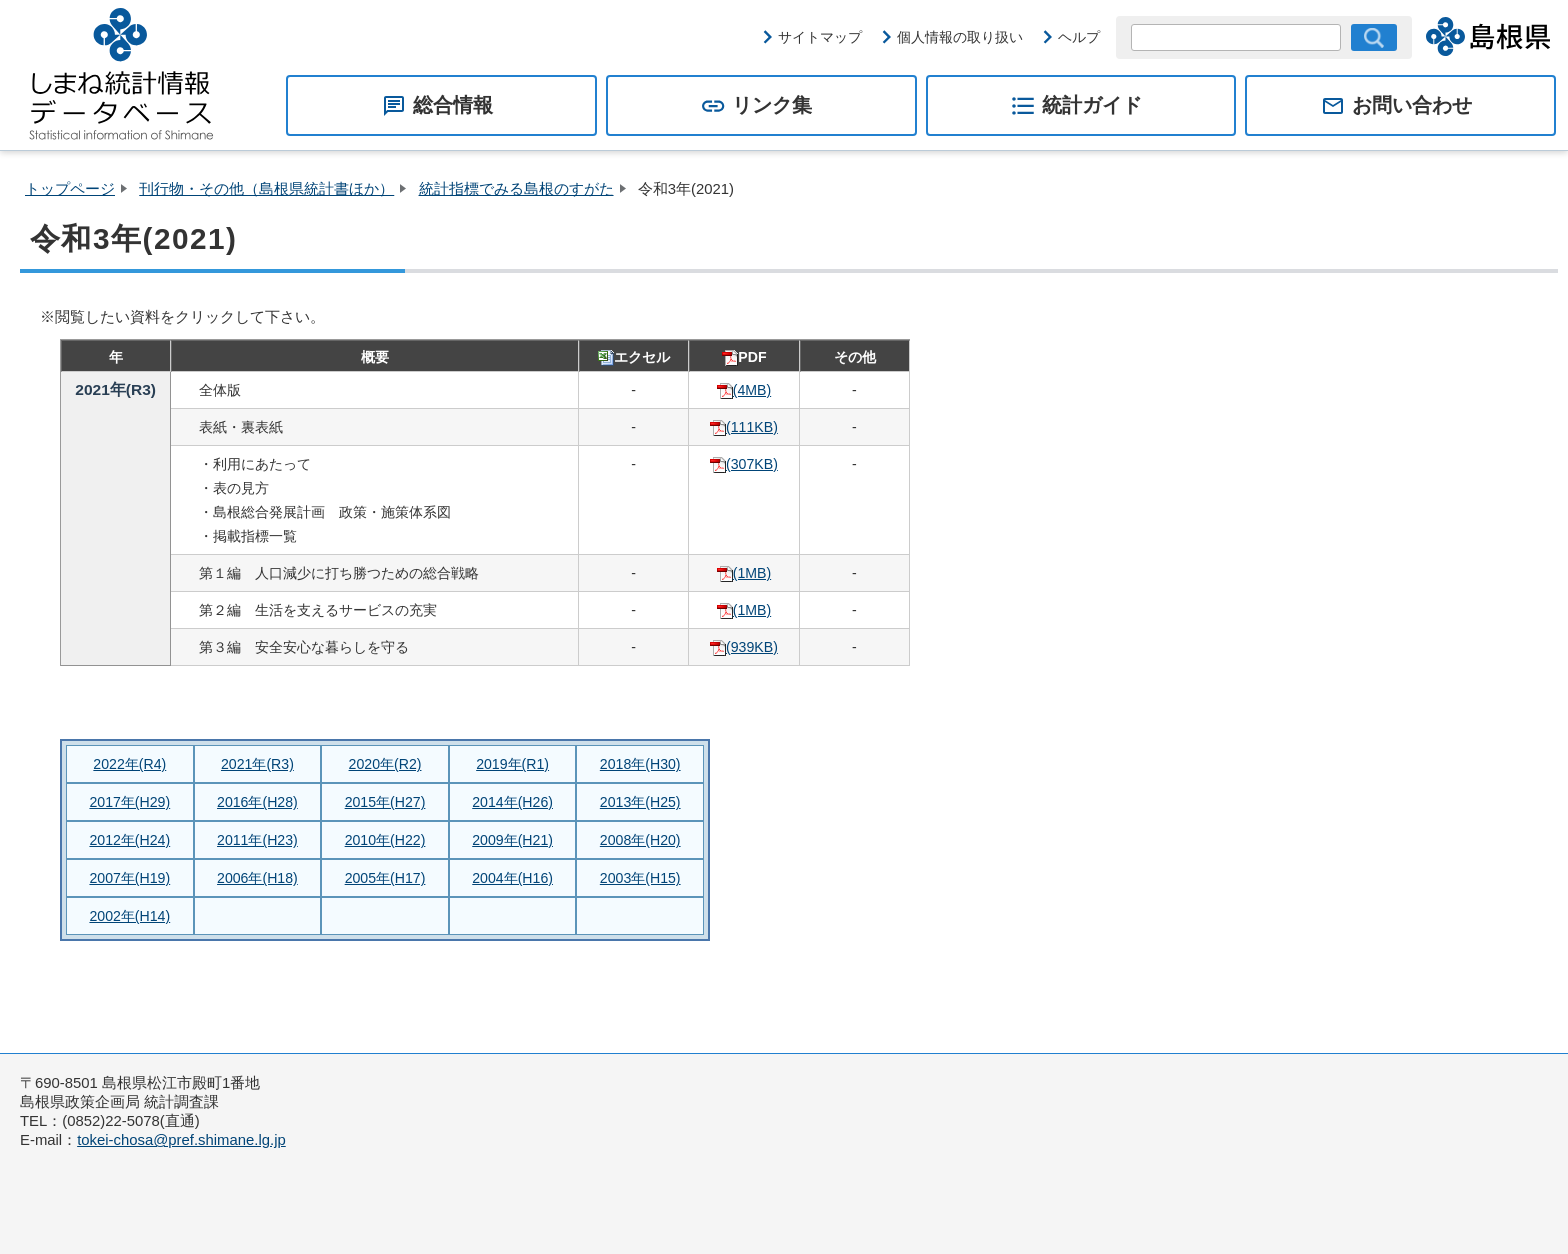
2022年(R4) (129, 764)
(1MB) (744, 573)
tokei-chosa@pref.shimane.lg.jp (181, 1140)
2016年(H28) (257, 802)
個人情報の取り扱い (960, 37)
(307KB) (744, 464)
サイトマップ (820, 37)
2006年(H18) (257, 878)
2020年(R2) (385, 764)
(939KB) (744, 647)
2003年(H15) (640, 878)
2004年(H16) (512, 878)
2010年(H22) (385, 840)
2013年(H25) (640, 802)
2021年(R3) (257, 764)
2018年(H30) (640, 764)
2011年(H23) (257, 840)
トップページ (70, 189)
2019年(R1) (512, 764)
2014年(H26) (512, 802)
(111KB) (744, 427)
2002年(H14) (129, 916)
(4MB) (744, 390)
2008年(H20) (640, 840)
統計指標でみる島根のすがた (516, 189)
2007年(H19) (129, 878)
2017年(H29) (129, 802)
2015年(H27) (385, 802)
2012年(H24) (129, 840)
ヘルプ (1079, 37)
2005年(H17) (385, 878)
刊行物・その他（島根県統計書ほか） (266, 189)
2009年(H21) (512, 840)
